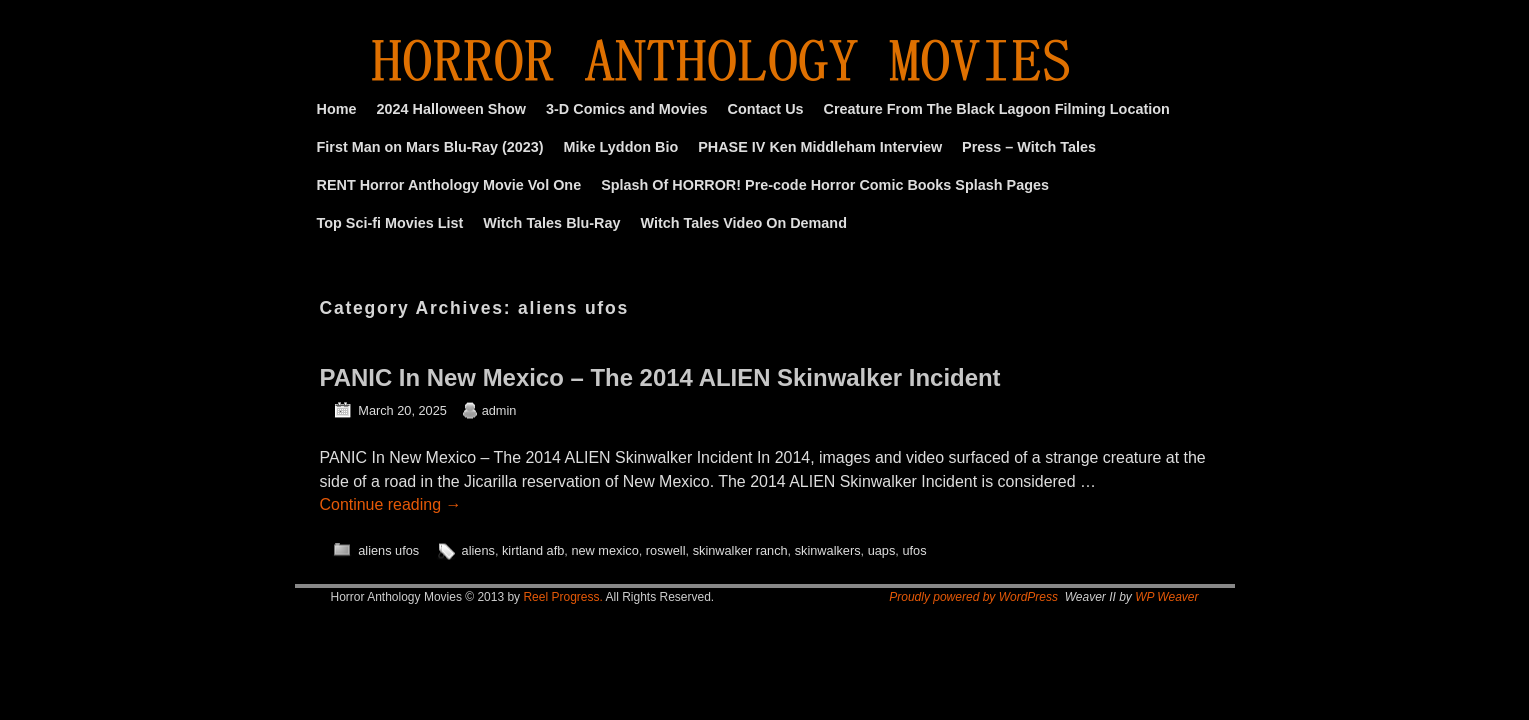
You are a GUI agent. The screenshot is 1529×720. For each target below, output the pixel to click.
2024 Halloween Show (451, 109)
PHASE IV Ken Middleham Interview (820, 147)
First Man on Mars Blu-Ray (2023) (430, 147)
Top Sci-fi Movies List (390, 223)
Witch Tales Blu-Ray (551, 223)
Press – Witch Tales (1029, 147)
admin (499, 410)
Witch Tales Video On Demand (744, 223)
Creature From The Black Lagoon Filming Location (997, 109)
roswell (666, 550)
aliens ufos (388, 550)
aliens (478, 550)
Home (337, 109)
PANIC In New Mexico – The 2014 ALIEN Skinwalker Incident (660, 377)
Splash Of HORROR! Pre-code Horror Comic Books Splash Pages (825, 185)
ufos (914, 550)
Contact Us (766, 109)
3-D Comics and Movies (627, 109)
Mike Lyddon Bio (621, 147)
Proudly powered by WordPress (973, 597)
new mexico (604, 550)
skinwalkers (828, 550)
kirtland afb (533, 550)
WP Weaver (1166, 597)
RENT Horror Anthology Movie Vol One (449, 185)
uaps (882, 550)
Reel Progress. (562, 597)
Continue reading (391, 504)
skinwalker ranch (740, 550)
